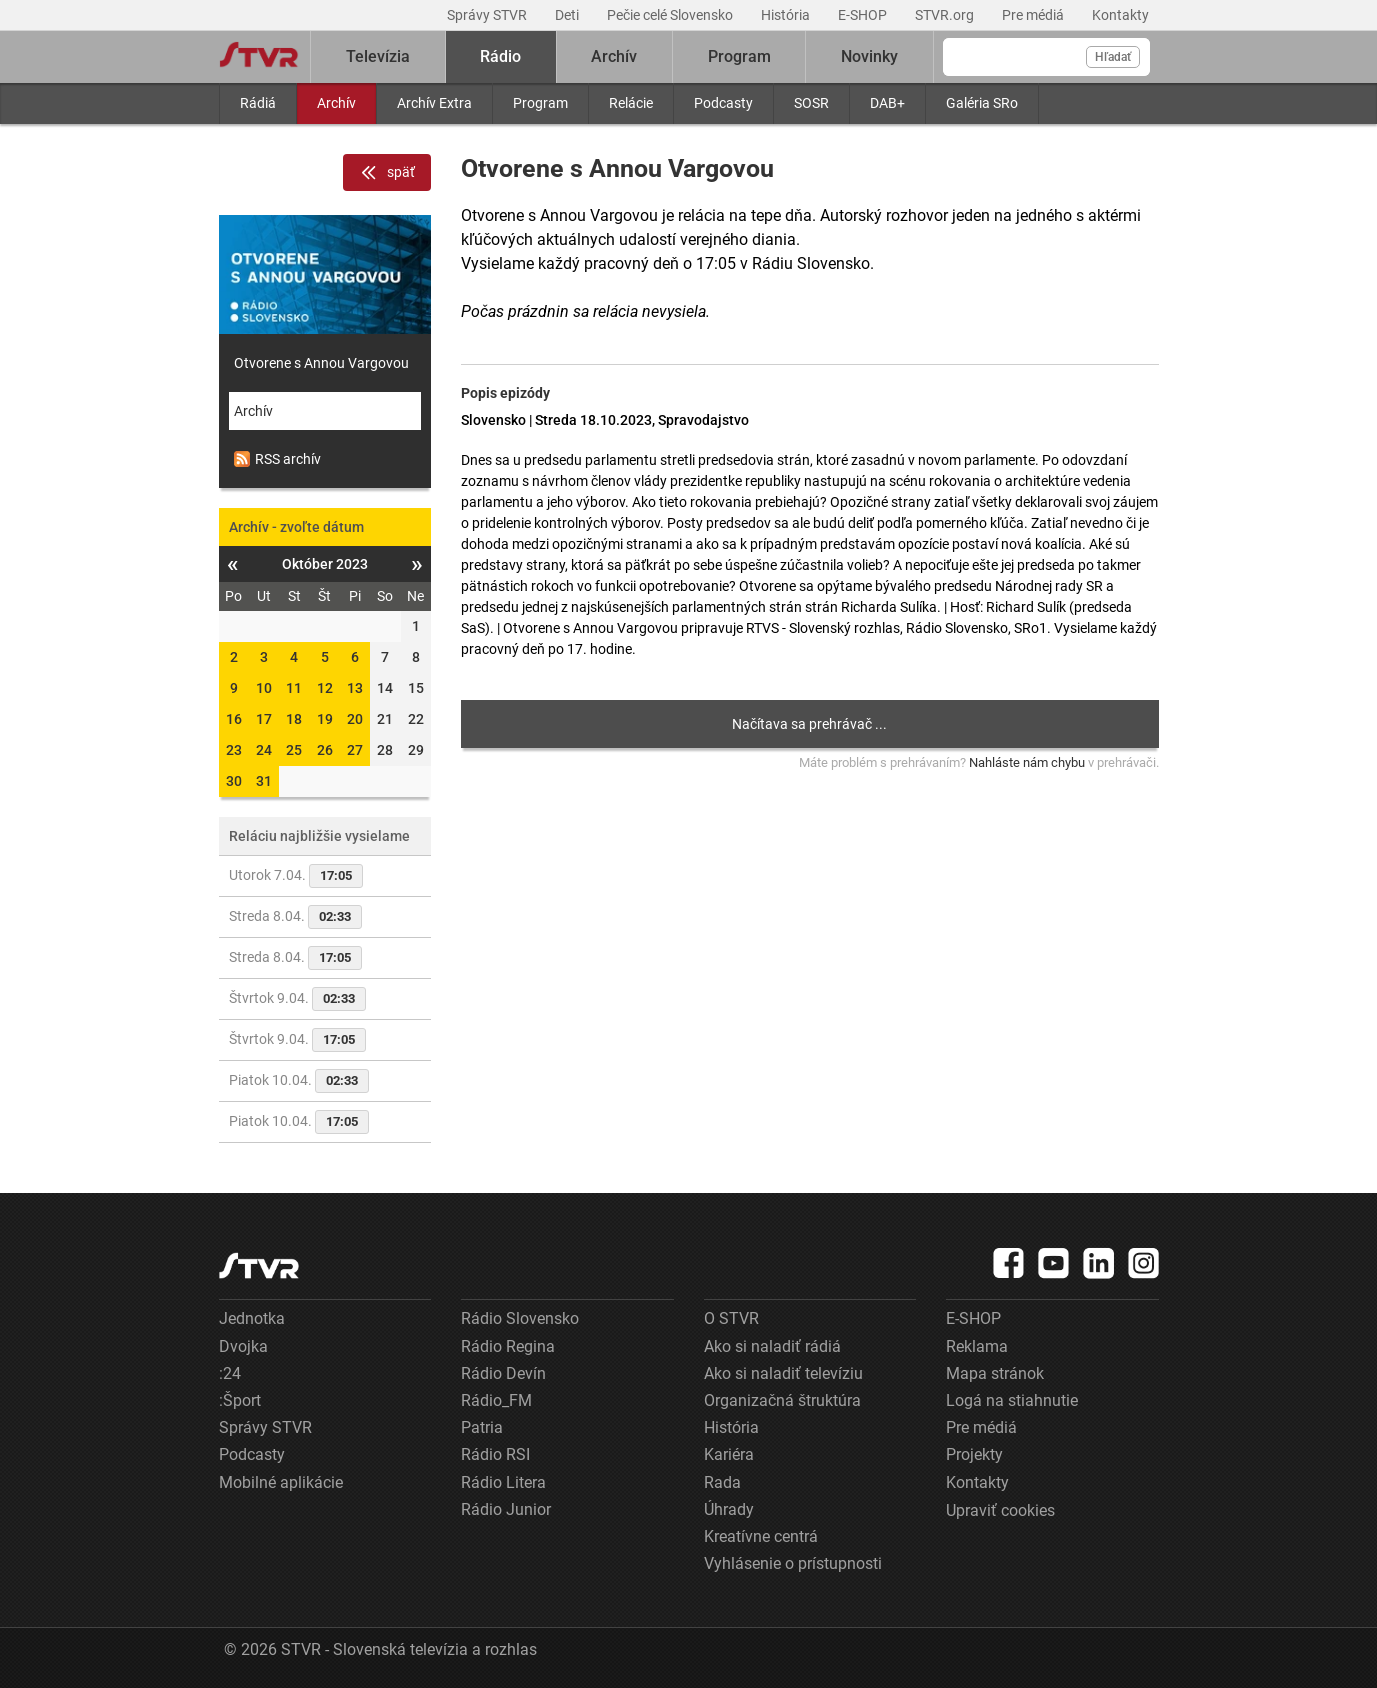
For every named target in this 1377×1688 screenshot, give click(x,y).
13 (355, 688)
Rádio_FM (496, 1400)
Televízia (378, 56)
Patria (482, 1427)
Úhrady (729, 1509)
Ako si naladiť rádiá (772, 1346)
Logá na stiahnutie (1012, 1400)
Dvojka (243, 1346)
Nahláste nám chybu (1027, 762)
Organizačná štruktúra (782, 1400)
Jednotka (252, 1318)
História (787, 15)
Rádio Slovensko (520, 1318)
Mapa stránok (995, 1373)
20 (355, 719)
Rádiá (258, 103)
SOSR (811, 103)
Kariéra (729, 1454)
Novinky (869, 56)
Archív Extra (434, 103)
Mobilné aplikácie (281, 1482)
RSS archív (277, 459)
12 (325, 688)
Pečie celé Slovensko (671, 15)
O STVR (731, 1318)
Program (540, 103)
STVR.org (946, 15)
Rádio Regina (508, 1346)
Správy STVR (488, 15)
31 (264, 781)
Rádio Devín (503, 1373)
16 (234, 719)
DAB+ (887, 103)
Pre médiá (1034, 15)
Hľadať (1113, 57)
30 (234, 781)
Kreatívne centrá (761, 1536)
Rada (722, 1482)
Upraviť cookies (1000, 1510)
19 (325, 719)
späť (387, 173)
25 (294, 750)
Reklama (977, 1346)
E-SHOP (864, 15)
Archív (336, 103)
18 (294, 719)
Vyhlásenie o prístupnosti (793, 1563)
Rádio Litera (503, 1482)
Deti (568, 15)
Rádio (500, 56)
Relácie (631, 103)
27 (355, 750)
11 (294, 688)
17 (264, 719)
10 (264, 688)
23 (234, 750)
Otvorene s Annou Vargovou (321, 363)
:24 (230, 1373)
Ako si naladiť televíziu (783, 1373)
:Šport (240, 1400)
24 (264, 750)
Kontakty (1120, 15)
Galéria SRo (982, 103)
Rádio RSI (495, 1454)
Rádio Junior (506, 1509)
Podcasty (723, 103)
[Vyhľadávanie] (1046, 57)
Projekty (974, 1454)
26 (325, 750)
